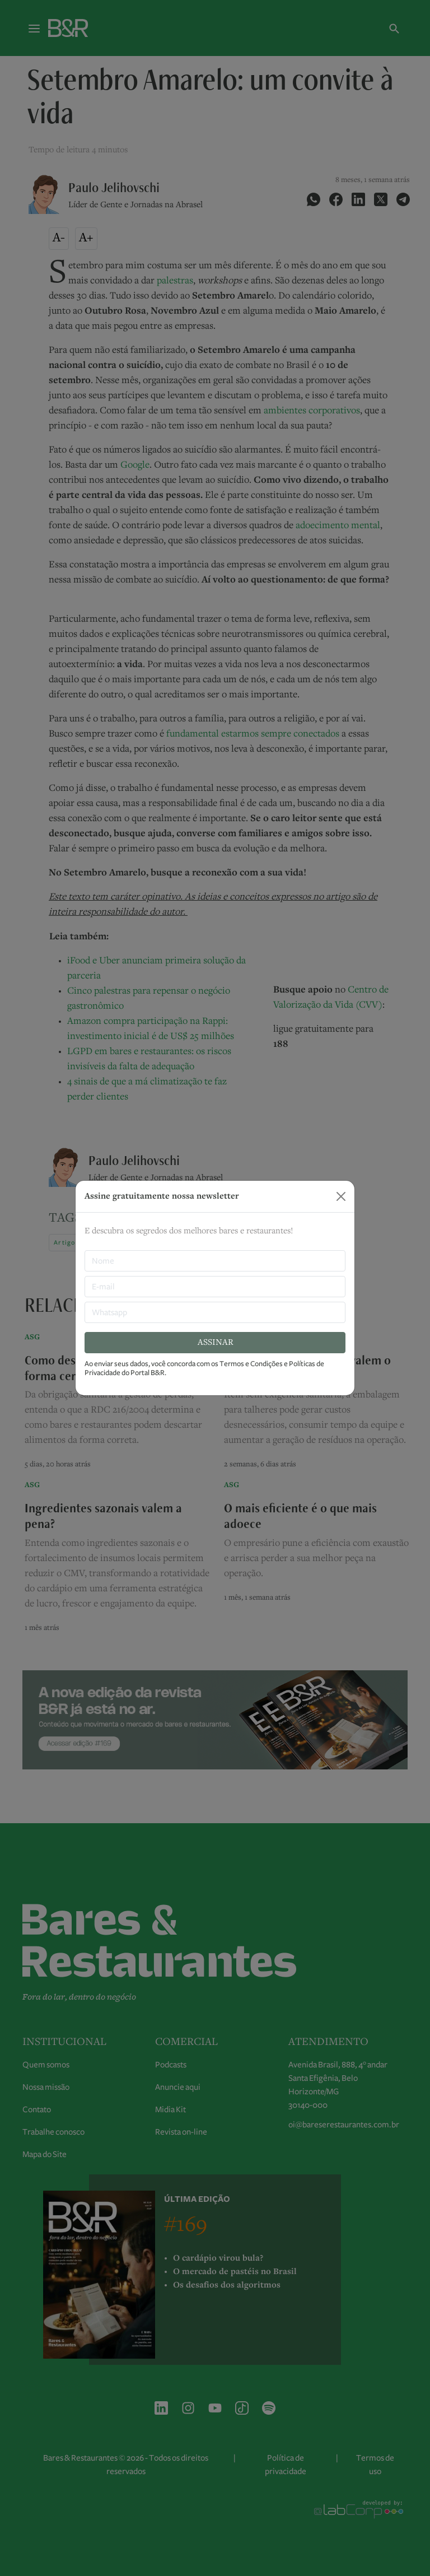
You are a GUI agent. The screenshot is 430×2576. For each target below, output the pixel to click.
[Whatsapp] (215, 1312)
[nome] (215, 1260)
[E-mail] (215, 1286)
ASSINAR (215, 1342)
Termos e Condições (251, 1363)
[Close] (341, 1196)
